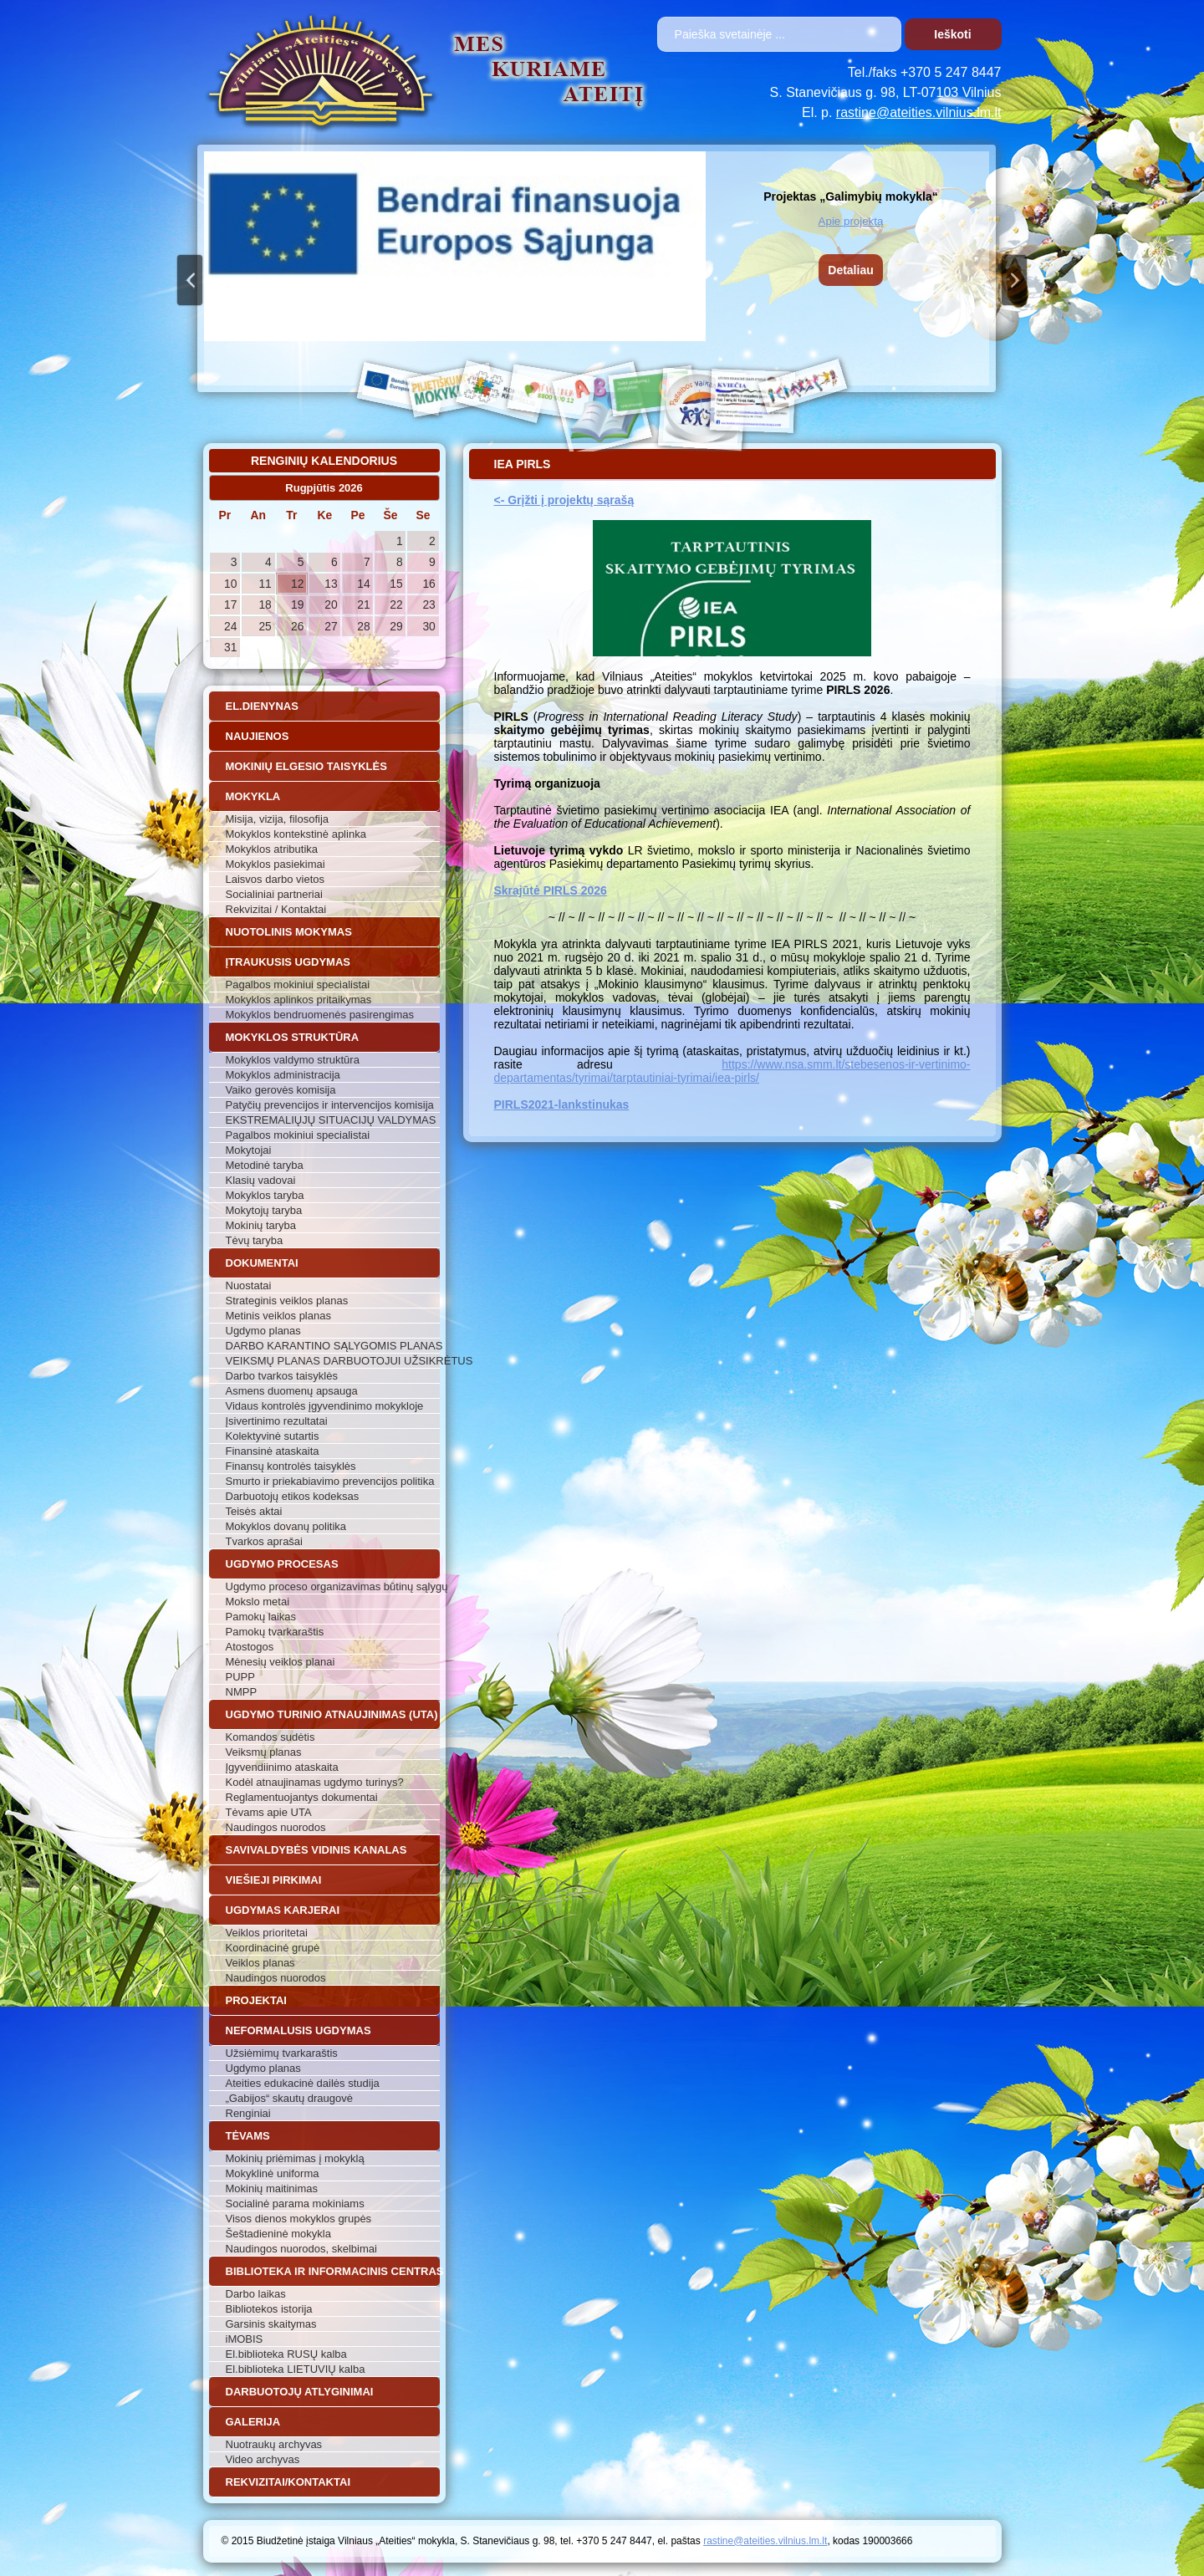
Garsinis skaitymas (271, 2324)
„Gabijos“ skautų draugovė (289, 2098)
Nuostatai (249, 1285)
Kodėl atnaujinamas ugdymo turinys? (315, 1782)
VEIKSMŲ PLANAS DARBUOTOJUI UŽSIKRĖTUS (333, 1360)
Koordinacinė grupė (273, 1947)
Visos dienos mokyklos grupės (299, 2218)
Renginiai (248, 2113)
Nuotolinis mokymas (289, 932)
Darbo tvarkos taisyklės (282, 1376)
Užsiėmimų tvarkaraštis (282, 2053)
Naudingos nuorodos (276, 1827)
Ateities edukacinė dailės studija (303, 2083)
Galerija (253, 2421)
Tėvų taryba (254, 1240)
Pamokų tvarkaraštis (275, 1631)
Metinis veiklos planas (278, 1315)
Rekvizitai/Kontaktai (288, 2482)
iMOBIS (244, 2339)
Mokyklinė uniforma (272, 2173)
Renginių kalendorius (324, 460)
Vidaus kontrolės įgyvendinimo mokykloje (325, 1406)
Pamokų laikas (261, 1616)
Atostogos (250, 1646)
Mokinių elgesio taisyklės (306, 766)
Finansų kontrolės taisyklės (291, 1466)
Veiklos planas (260, 1962)
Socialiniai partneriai (274, 894)
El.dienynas (262, 706)
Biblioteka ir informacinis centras (333, 2271)
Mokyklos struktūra (293, 1037)
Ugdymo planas (263, 1330)
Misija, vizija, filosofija (277, 819)
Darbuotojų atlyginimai (300, 2391)
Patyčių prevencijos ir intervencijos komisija (330, 1105)
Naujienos (257, 736)
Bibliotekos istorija (269, 2309)
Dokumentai (262, 1263)
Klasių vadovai (261, 1180)
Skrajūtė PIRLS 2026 (550, 890)
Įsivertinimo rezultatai (277, 1421)
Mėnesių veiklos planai (280, 1661)
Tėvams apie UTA (269, 1812)
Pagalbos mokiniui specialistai (298, 984)
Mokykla (253, 796)
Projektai (256, 2000)
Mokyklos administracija (283, 1075)
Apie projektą (851, 221)
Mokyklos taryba (265, 1195)
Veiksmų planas (264, 1752)
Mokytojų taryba (264, 1210)
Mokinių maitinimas (272, 2188)
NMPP (242, 1692)
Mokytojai (249, 1150)
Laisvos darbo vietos (275, 879)
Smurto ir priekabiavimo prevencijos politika (330, 1481)
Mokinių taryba (261, 1225)
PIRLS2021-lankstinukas (562, 1104)
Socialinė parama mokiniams (295, 2203)
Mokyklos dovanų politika (286, 1526)
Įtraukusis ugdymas (288, 962)
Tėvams (248, 2136)
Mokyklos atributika (272, 849)
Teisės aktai (254, 1511)
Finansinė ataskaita (272, 1451)
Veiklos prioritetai (267, 1932)
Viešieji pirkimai (274, 1880)
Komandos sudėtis (270, 1737)
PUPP (240, 1677)
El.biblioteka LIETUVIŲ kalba (295, 2369)
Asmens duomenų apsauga (292, 1391)
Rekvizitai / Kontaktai (276, 909)
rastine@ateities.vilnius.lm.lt (919, 112)
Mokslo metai (258, 1601)
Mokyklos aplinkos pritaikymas (299, 999)
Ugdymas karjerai (283, 1910)
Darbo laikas (256, 2294)
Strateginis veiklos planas (287, 1300)
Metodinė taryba (265, 1165)
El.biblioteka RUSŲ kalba (286, 2354)
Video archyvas (263, 2459)
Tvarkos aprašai (264, 1541)
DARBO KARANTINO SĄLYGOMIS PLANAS (333, 1345)
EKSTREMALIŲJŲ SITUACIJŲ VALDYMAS (331, 1120)
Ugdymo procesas (282, 1564)
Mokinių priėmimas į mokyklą (295, 2158)
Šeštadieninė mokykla (278, 2233)
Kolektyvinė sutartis (272, 1436)
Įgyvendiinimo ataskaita (282, 1767)
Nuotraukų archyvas (274, 2444)
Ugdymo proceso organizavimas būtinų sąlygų (333, 1586)
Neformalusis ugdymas (298, 2030)
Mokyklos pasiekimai (275, 864)
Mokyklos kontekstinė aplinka (296, 834)
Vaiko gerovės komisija (281, 1090)
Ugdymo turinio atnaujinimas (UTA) (332, 1714)
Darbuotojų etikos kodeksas (293, 1496)
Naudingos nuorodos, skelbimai (301, 2248)
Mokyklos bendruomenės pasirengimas (320, 1014)
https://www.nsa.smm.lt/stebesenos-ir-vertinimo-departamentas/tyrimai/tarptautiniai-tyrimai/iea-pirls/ (732, 1071)
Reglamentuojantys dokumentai (302, 1797)
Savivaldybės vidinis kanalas (316, 1850)
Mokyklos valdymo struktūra (293, 1059)
